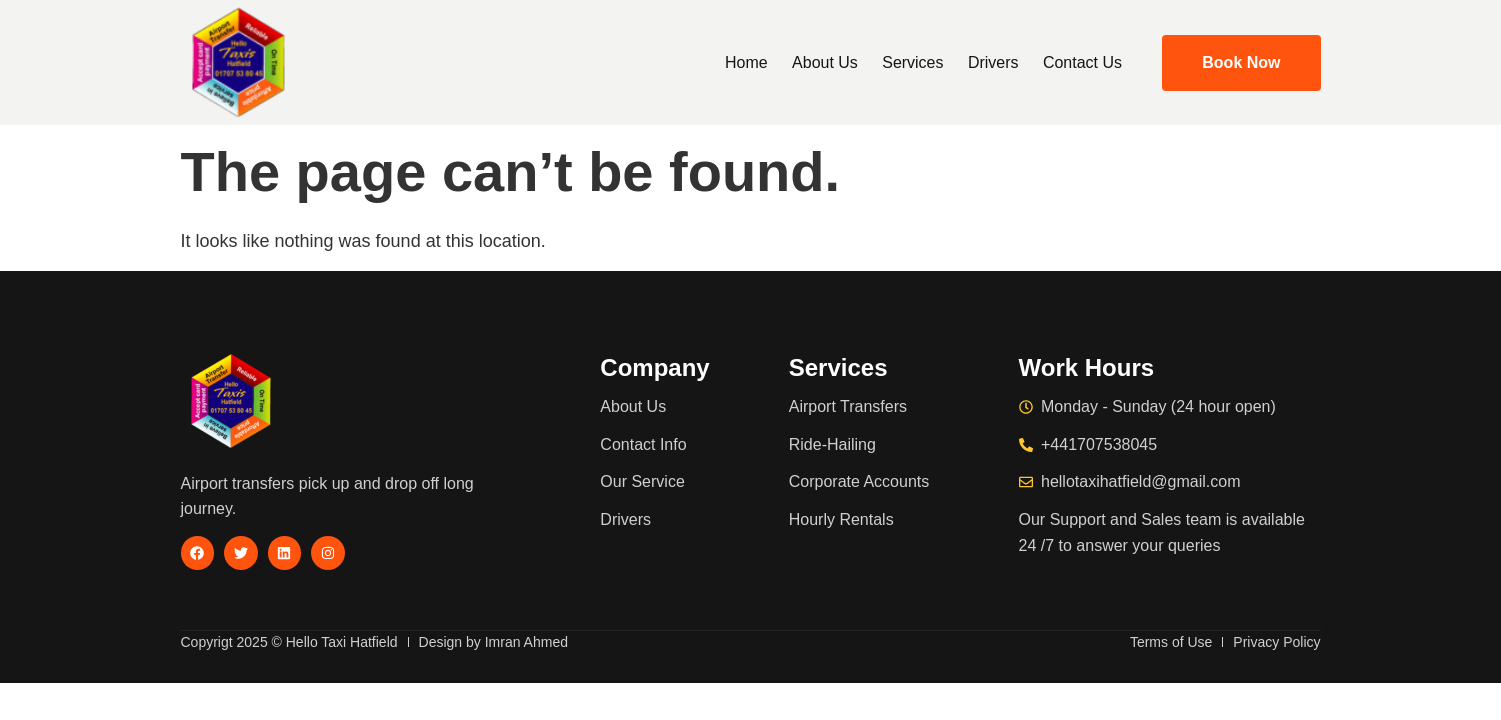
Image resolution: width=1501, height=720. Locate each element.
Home (748, 62)
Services (913, 62)
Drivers (993, 62)
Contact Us (1082, 62)
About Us (826, 62)
